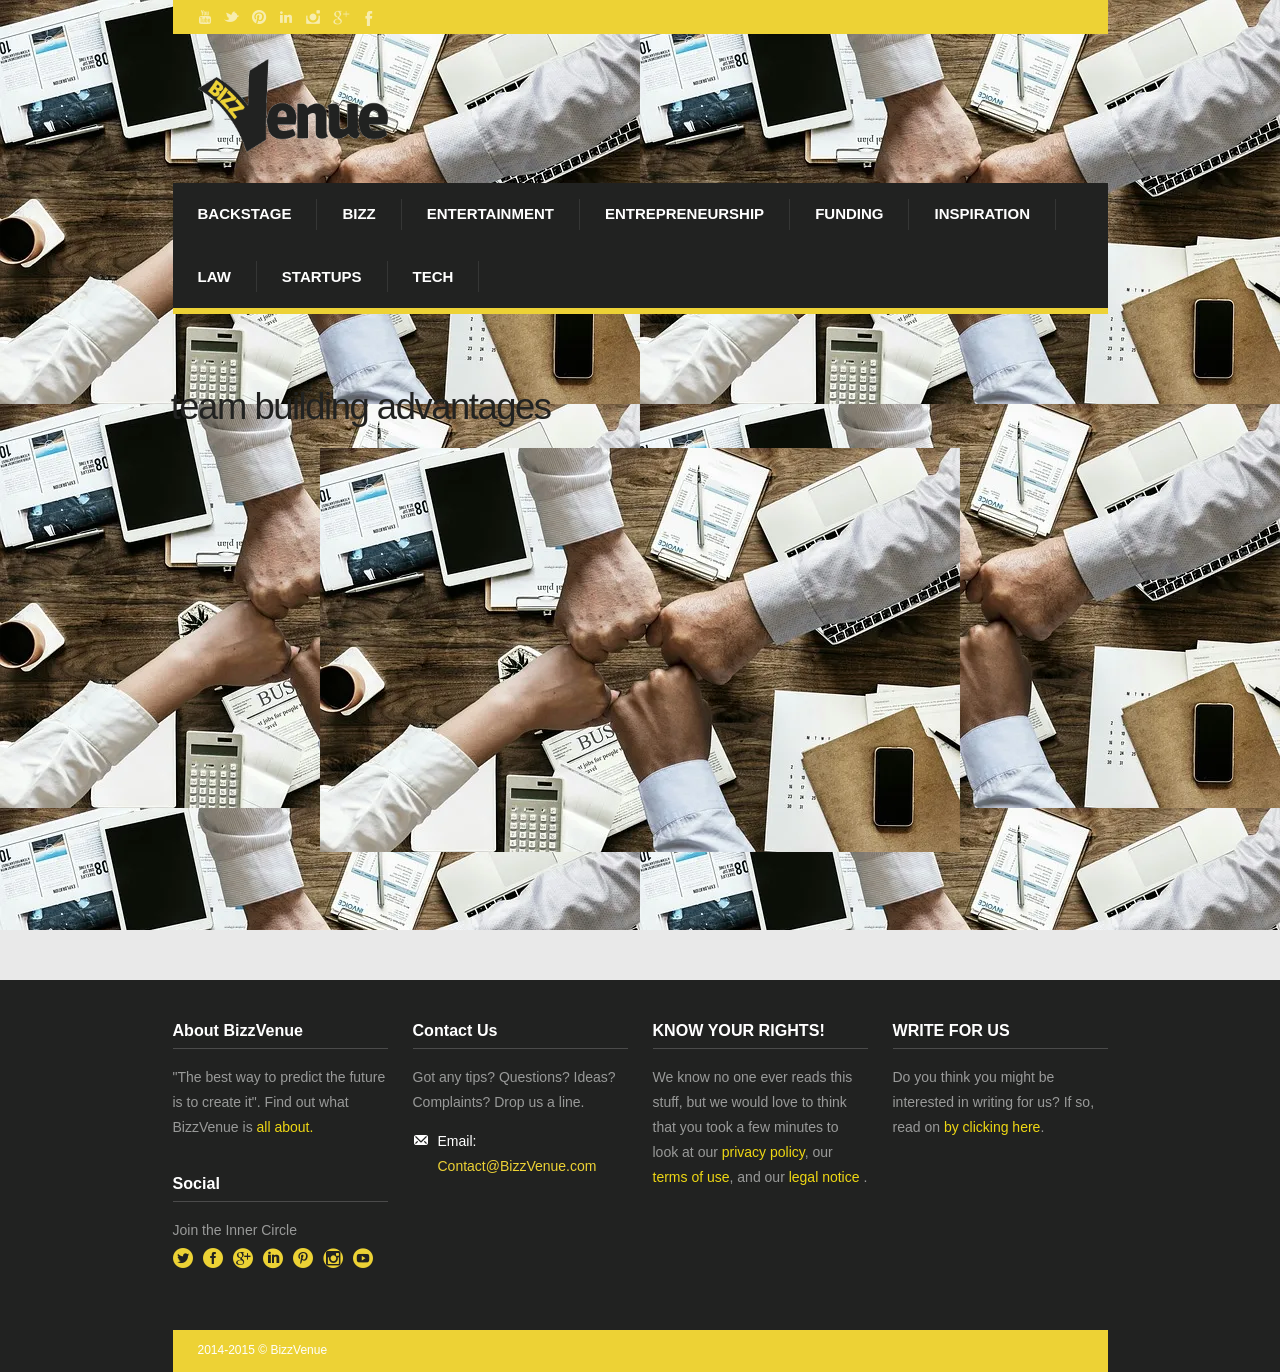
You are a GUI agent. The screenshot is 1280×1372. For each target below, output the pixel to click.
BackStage (245, 213)
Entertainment (490, 213)
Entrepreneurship (684, 213)
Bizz (358, 213)
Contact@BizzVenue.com (517, 1166)
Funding (849, 213)
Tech (433, 276)
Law (214, 276)
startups (322, 276)
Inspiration (982, 213)
